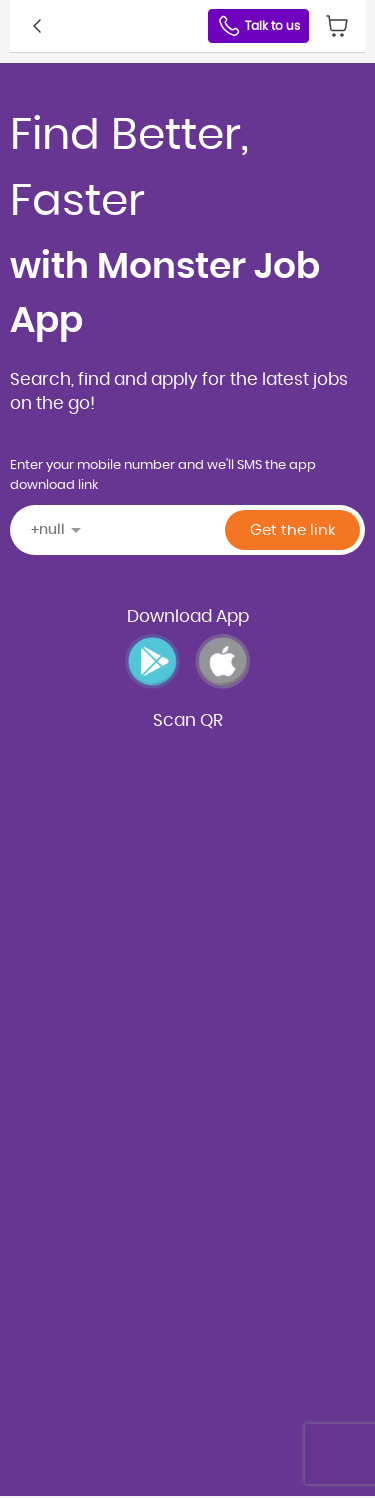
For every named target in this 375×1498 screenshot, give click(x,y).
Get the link (292, 530)
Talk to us (258, 26)
